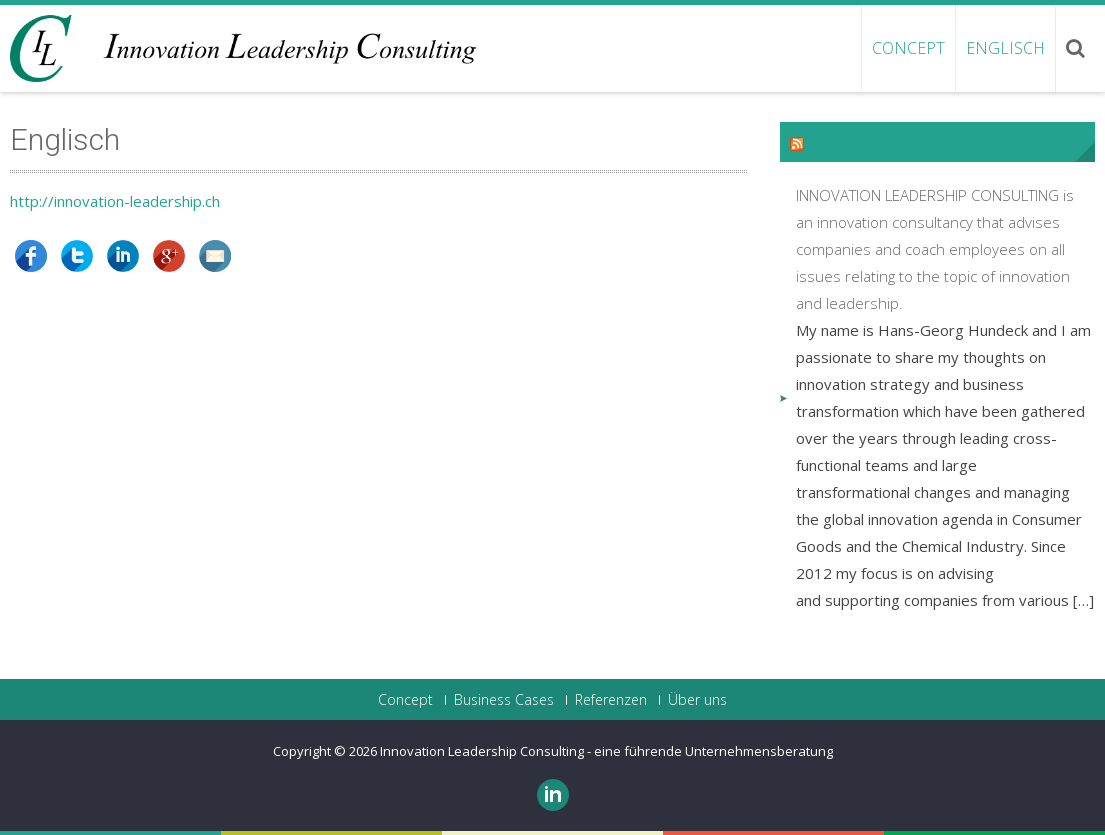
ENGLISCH (1005, 48)
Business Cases (504, 700)
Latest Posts (863, 142)
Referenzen (611, 700)
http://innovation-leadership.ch (115, 201)
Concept (908, 48)
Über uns (697, 700)
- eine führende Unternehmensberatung (710, 751)
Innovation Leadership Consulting (483, 751)
